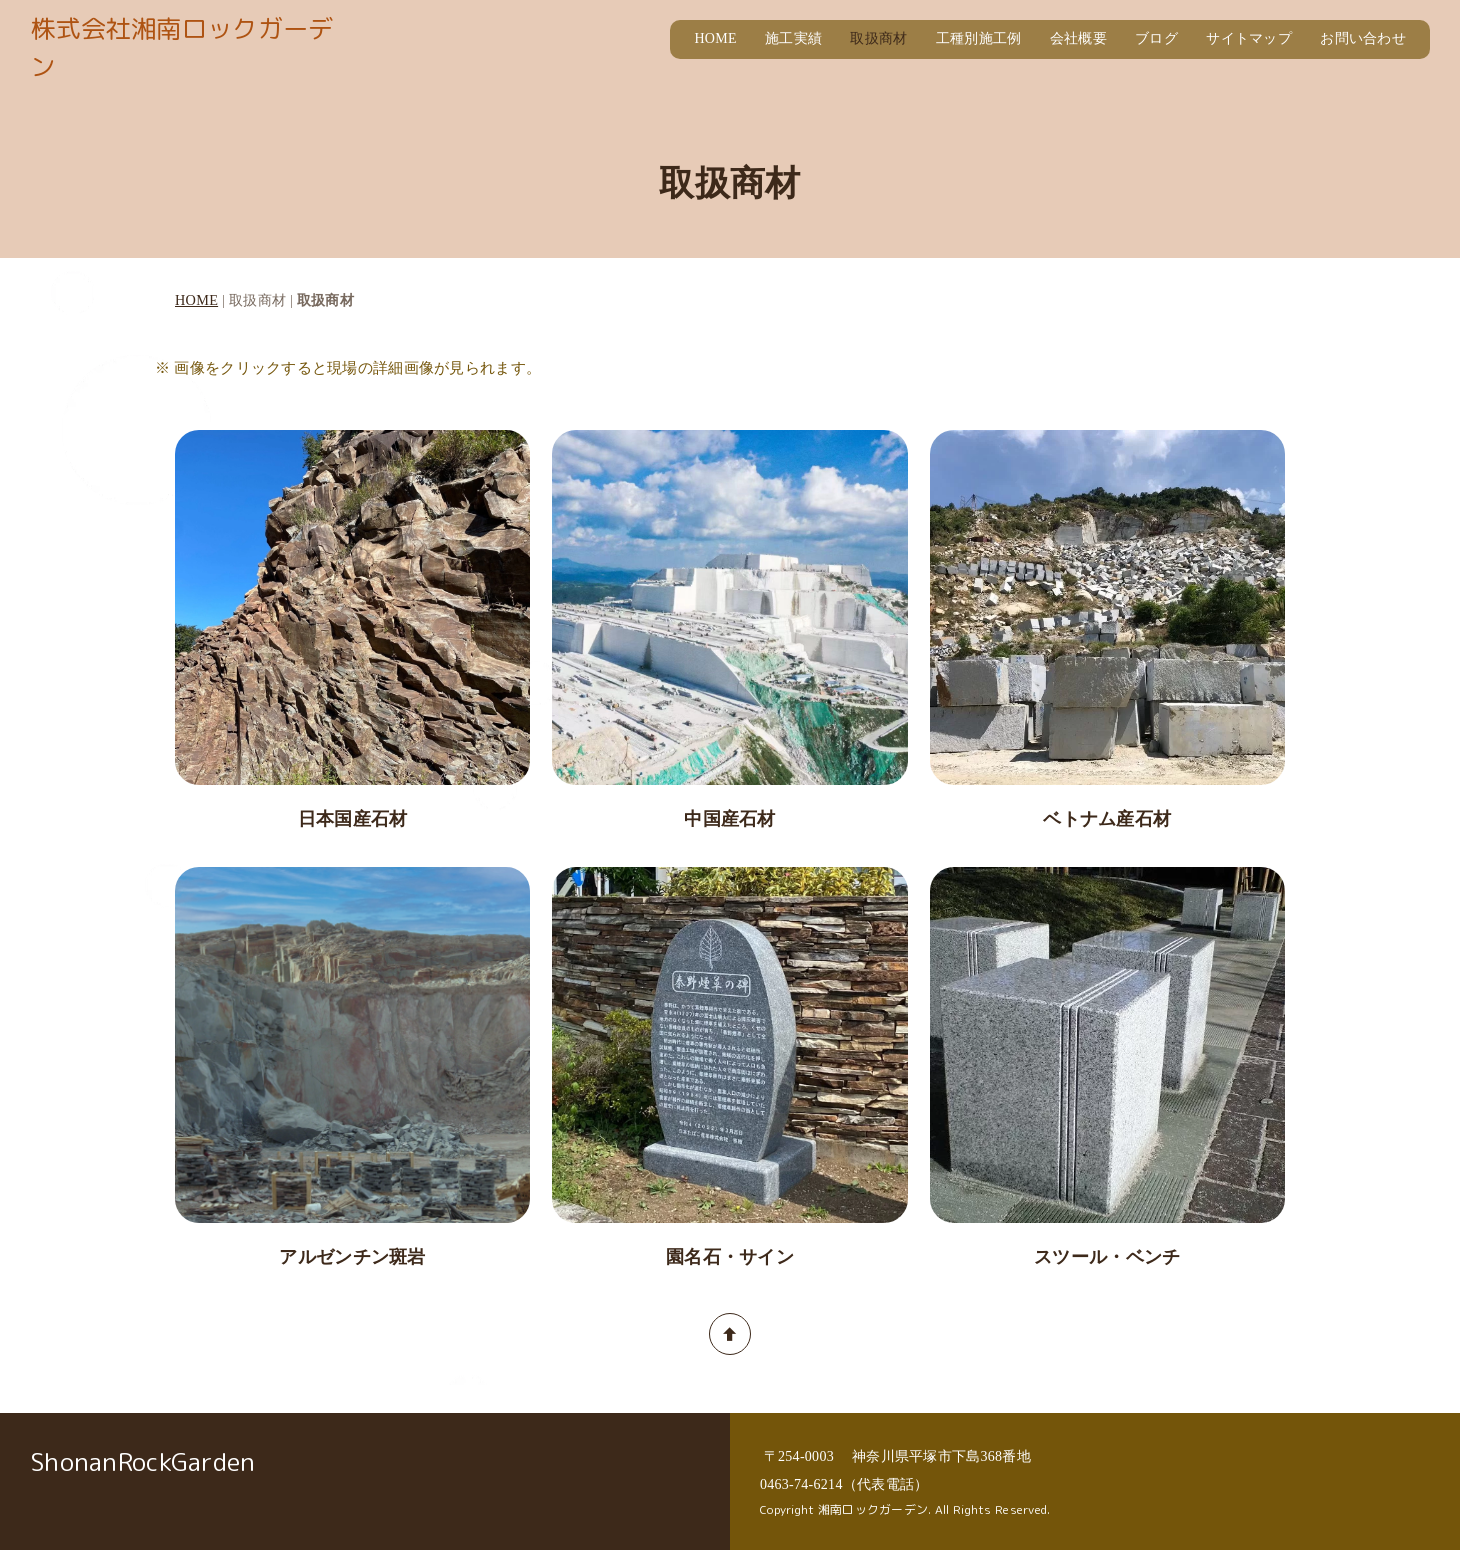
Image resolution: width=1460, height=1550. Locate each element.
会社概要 (1078, 38)
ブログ (1156, 38)
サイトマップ (1249, 38)
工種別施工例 (979, 38)
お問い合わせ (1363, 38)
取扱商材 (878, 38)
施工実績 (793, 38)
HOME (715, 38)
